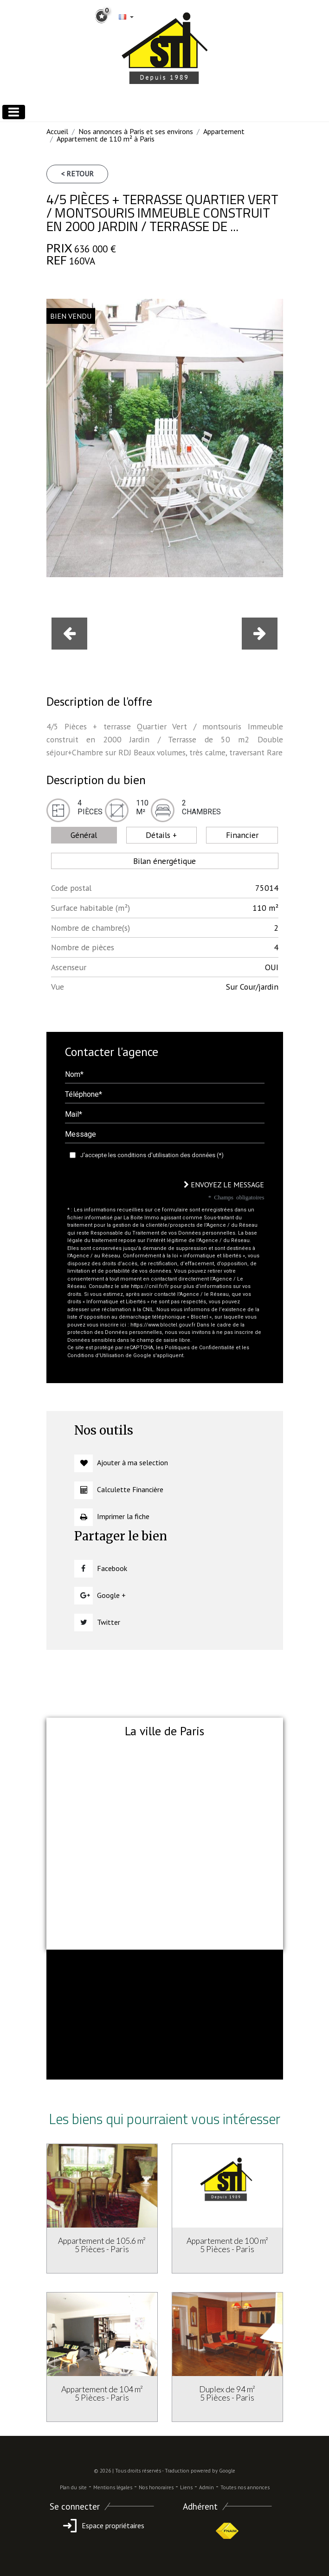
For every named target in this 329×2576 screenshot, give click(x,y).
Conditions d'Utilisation (95, 1355)
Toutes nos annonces (245, 2487)
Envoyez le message (224, 1184)
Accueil (57, 131)
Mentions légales (112, 2487)
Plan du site (73, 2487)
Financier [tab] (242, 835)
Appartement (224, 131)
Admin (206, 2487)
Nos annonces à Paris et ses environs (135, 131)
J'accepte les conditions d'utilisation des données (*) (152, 1155)
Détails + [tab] (161, 835)
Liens (186, 2487)
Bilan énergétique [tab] (164, 861)
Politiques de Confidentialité (199, 1348)
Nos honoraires (156, 2487)
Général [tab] (84, 835)
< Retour (77, 173)
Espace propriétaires (101, 2525)
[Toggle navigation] (13, 112)
